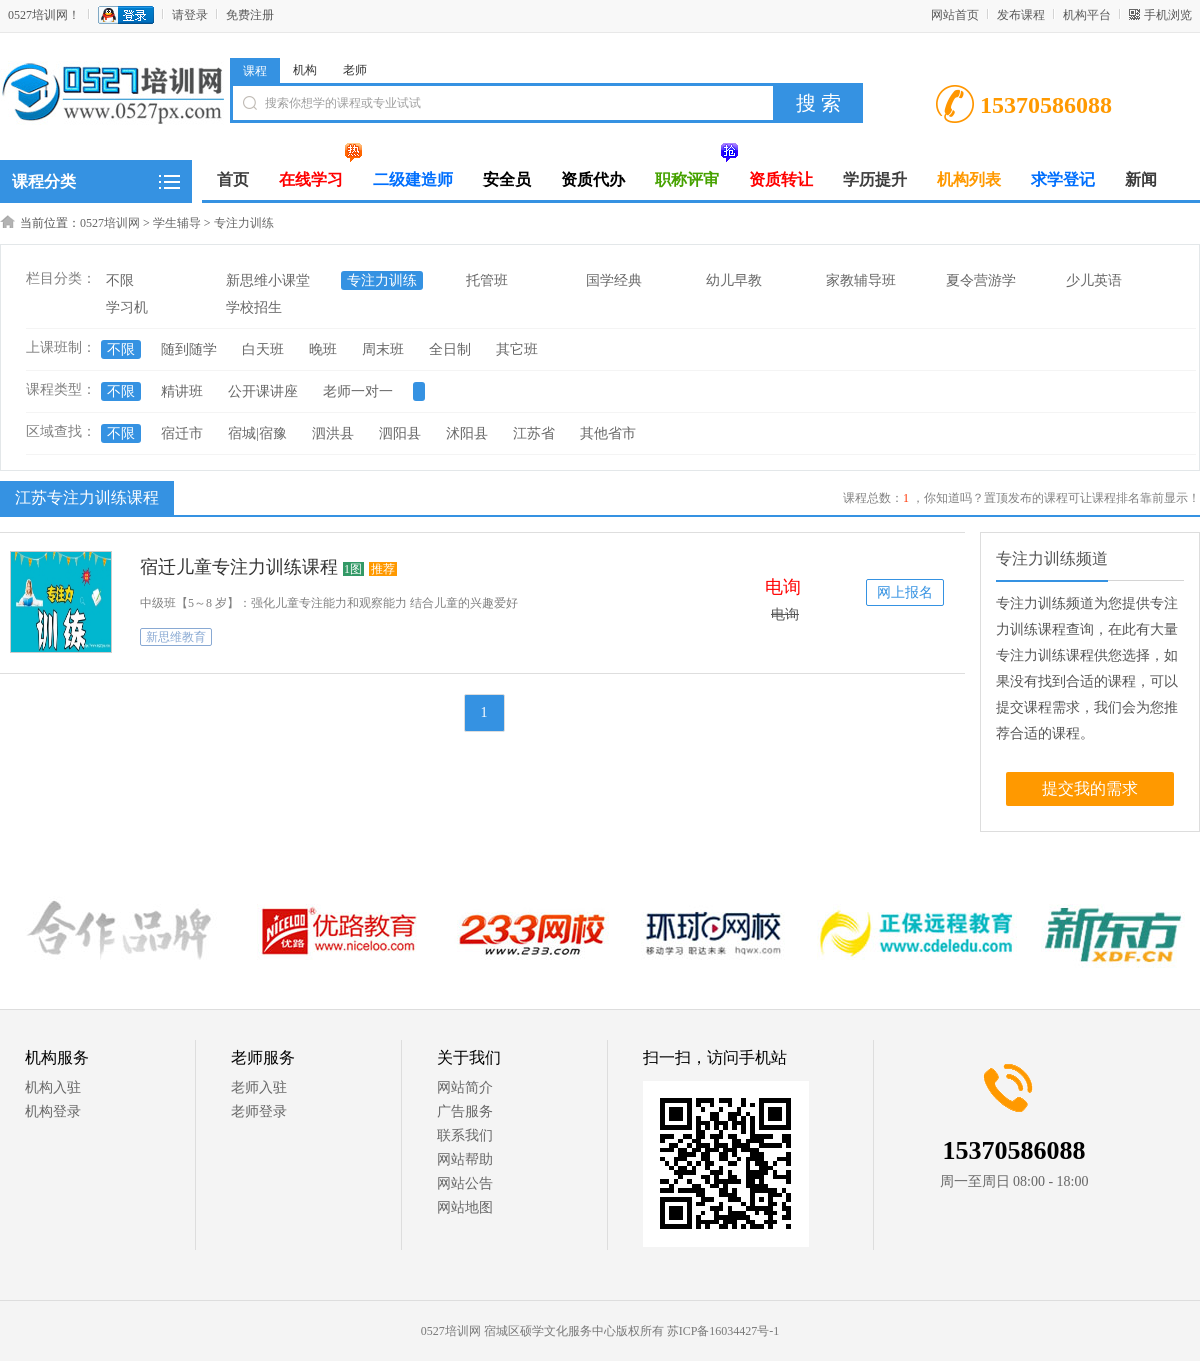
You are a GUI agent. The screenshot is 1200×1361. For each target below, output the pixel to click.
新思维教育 (176, 637)
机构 (305, 70)
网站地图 (465, 1207)
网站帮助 (465, 1159)
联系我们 (465, 1135)
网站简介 (465, 1087)
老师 (355, 70)
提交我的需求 (1090, 788)
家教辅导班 (861, 280)
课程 (255, 71)
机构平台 (1087, 15)
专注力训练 (244, 223)
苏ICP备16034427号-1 (723, 1331)
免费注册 (250, 15)
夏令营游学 (981, 280)
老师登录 (259, 1111)
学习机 (127, 307)
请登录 (190, 15)
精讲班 (182, 391)
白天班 (263, 349)
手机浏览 (1168, 15)
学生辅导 (177, 223)
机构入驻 (53, 1087)
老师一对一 (358, 391)
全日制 (450, 349)
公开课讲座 (263, 391)
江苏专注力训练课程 (84, 497)
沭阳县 (467, 433)
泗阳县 (400, 433)
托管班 (487, 280)
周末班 (383, 349)
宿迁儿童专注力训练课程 (239, 567)
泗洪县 (333, 433)
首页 (233, 179)
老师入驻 (259, 1087)
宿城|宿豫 (257, 433)
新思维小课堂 (268, 280)
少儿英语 (1094, 280)
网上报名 (905, 592)
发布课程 (1021, 15)
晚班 (323, 349)
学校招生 (254, 307)
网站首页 (955, 15)
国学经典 (614, 280)
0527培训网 (110, 223)
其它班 (517, 349)
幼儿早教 (734, 280)
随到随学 (189, 349)
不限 (120, 280)
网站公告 (465, 1183)
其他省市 (608, 433)
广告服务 (465, 1111)
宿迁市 (182, 433)
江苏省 (534, 433)
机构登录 (53, 1111)
